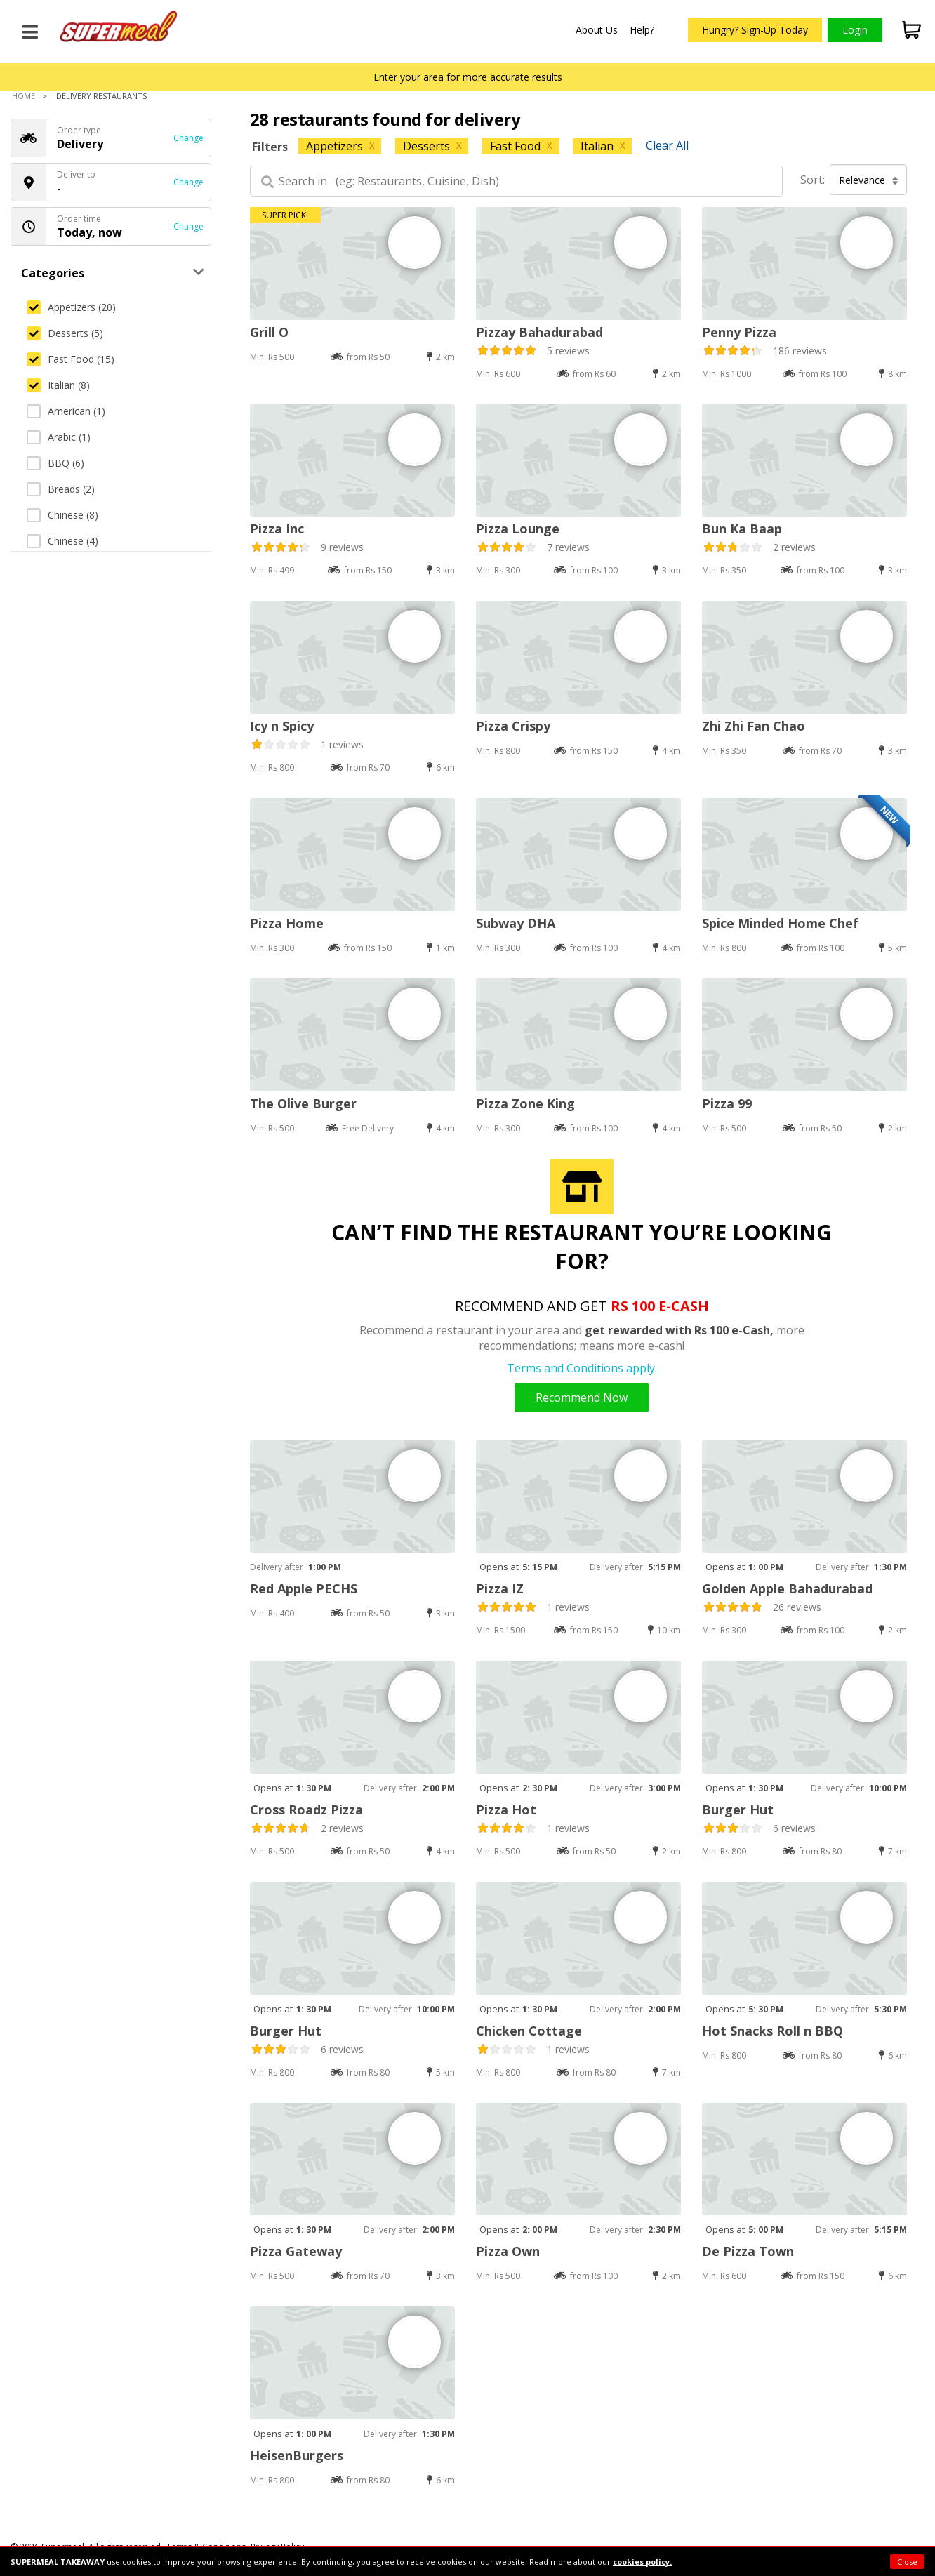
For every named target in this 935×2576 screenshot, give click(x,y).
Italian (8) (58, 385)
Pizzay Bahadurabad (539, 332)
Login (855, 29)
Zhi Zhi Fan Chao (753, 725)
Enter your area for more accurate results (467, 77)
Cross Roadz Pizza (306, 1809)
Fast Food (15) (70, 359)
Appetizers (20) (71, 307)
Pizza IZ (500, 1588)
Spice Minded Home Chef (780, 923)
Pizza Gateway (296, 2251)
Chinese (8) (62, 515)
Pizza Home (287, 923)
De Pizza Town (748, 2251)
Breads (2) (61, 489)
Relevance (868, 180)
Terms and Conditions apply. (582, 1368)
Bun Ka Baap (742, 528)
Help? (642, 29)
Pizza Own (508, 2251)
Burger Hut (738, 1809)
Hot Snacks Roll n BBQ (772, 2030)
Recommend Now (582, 1397)
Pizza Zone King (525, 1103)
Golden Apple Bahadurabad (787, 1588)
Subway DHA (515, 923)
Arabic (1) (59, 437)
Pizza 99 (727, 1103)
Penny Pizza (739, 332)
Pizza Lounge (517, 528)
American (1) (66, 411)
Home (23, 96)
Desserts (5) (65, 333)
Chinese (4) (62, 540)
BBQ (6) (55, 463)
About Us (597, 29)
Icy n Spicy (282, 725)
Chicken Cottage (529, 2030)
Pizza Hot (506, 1809)
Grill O (269, 332)
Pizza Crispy (513, 725)
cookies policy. (642, 2561)
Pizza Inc (277, 528)
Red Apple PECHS (303, 1588)
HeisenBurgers (296, 2455)
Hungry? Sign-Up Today (755, 29)
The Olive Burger (303, 1103)
